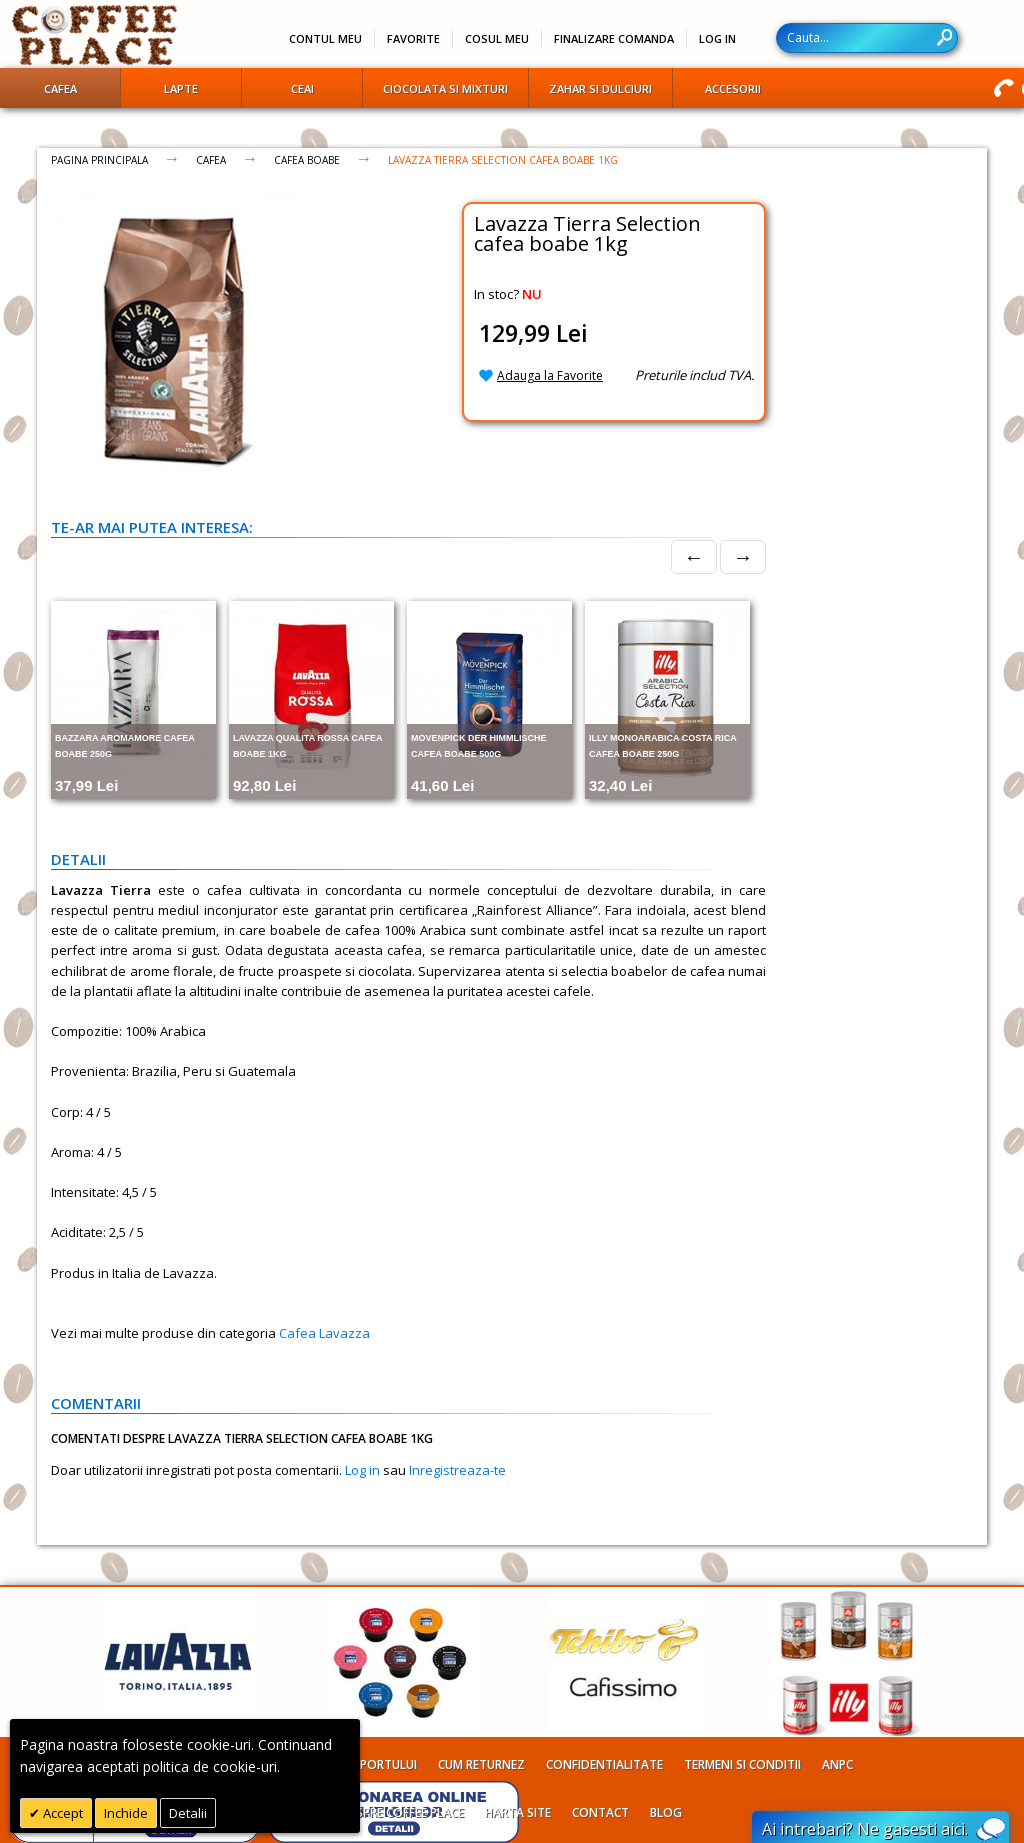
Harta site (518, 1812)
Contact (600, 1812)
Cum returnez (481, 1764)
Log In (717, 38)
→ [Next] (743, 556)
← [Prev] (694, 556)
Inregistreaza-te (457, 1470)
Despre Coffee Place (402, 1812)
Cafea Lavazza (324, 1333)
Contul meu (325, 38)
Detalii (188, 1813)
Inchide (126, 1813)
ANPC (837, 1764)
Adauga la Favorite (550, 375)
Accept (61, 1813)
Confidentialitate (604, 1764)
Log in (362, 1470)
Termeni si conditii (742, 1764)
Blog (666, 1812)
